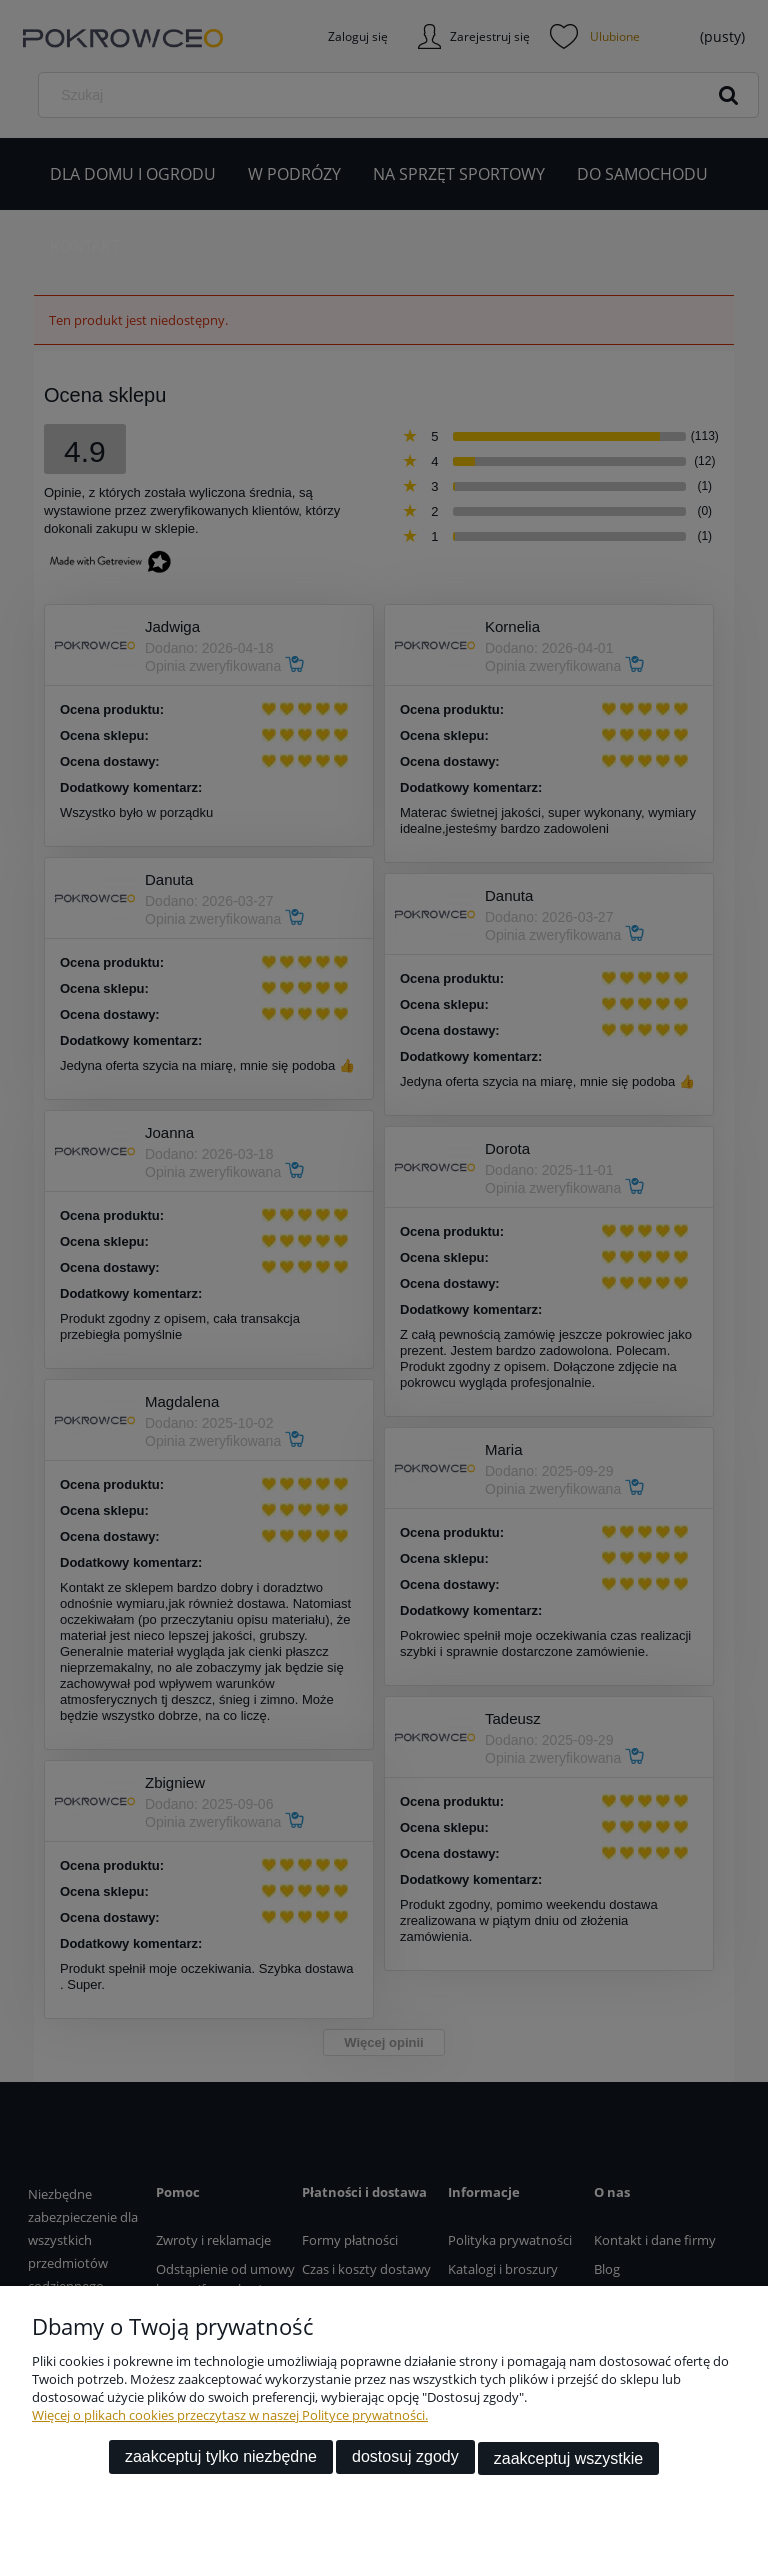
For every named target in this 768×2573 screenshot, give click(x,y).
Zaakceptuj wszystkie (568, 2459)
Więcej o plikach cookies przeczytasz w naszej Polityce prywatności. (230, 2418)
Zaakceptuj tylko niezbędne (221, 2459)
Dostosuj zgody (405, 2459)
